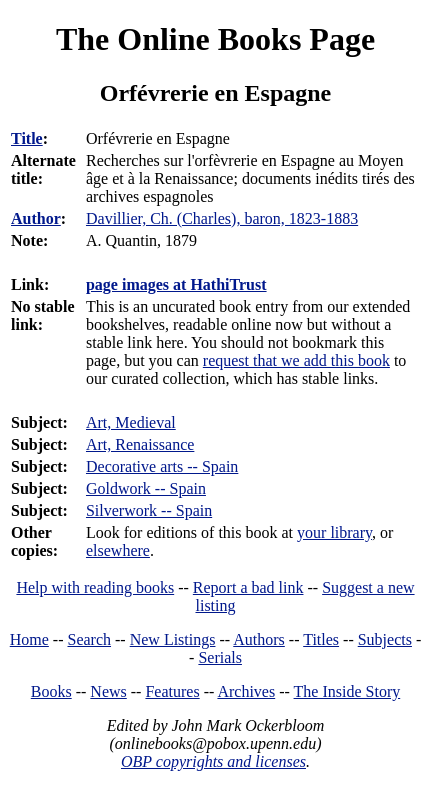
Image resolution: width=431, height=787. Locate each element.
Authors (259, 639)
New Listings (173, 639)
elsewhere (118, 550)
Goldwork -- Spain (146, 488)
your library (334, 532)
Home (29, 639)
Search (90, 639)
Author (36, 218)
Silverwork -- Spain (149, 510)
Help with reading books (95, 587)
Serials (220, 657)
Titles (321, 639)
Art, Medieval (131, 422)
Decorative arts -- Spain (162, 466)
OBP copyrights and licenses (213, 761)
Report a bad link (248, 587)
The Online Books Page (215, 39)
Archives (246, 691)
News (108, 691)
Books (51, 691)
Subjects (385, 639)
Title (27, 138)
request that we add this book (296, 360)
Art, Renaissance (140, 444)
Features (172, 691)
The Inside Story (347, 691)
